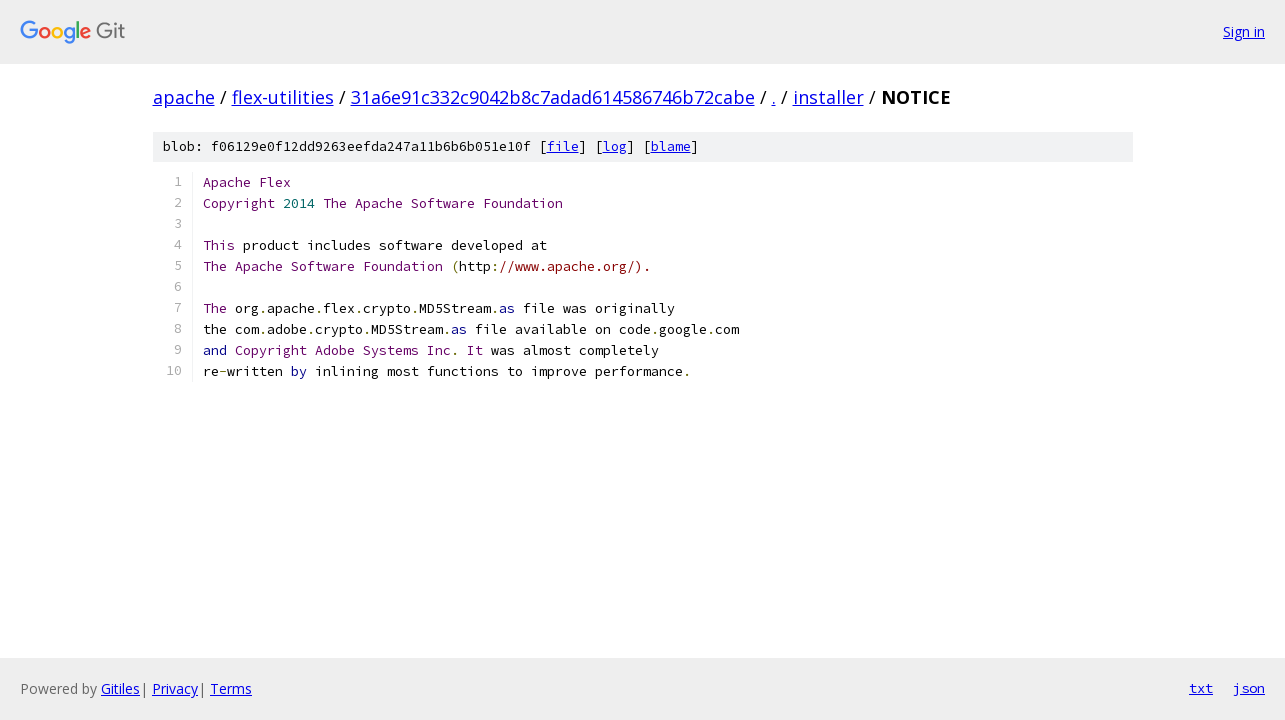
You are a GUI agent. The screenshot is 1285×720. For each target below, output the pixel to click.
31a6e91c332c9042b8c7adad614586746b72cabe (553, 97)
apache (184, 97)
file (563, 146)
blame (671, 146)
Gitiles (120, 688)
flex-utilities (283, 97)
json (1249, 688)
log (615, 146)
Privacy (175, 688)
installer (828, 97)
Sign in (1244, 31)
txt (1201, 688)
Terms (231, 688)
